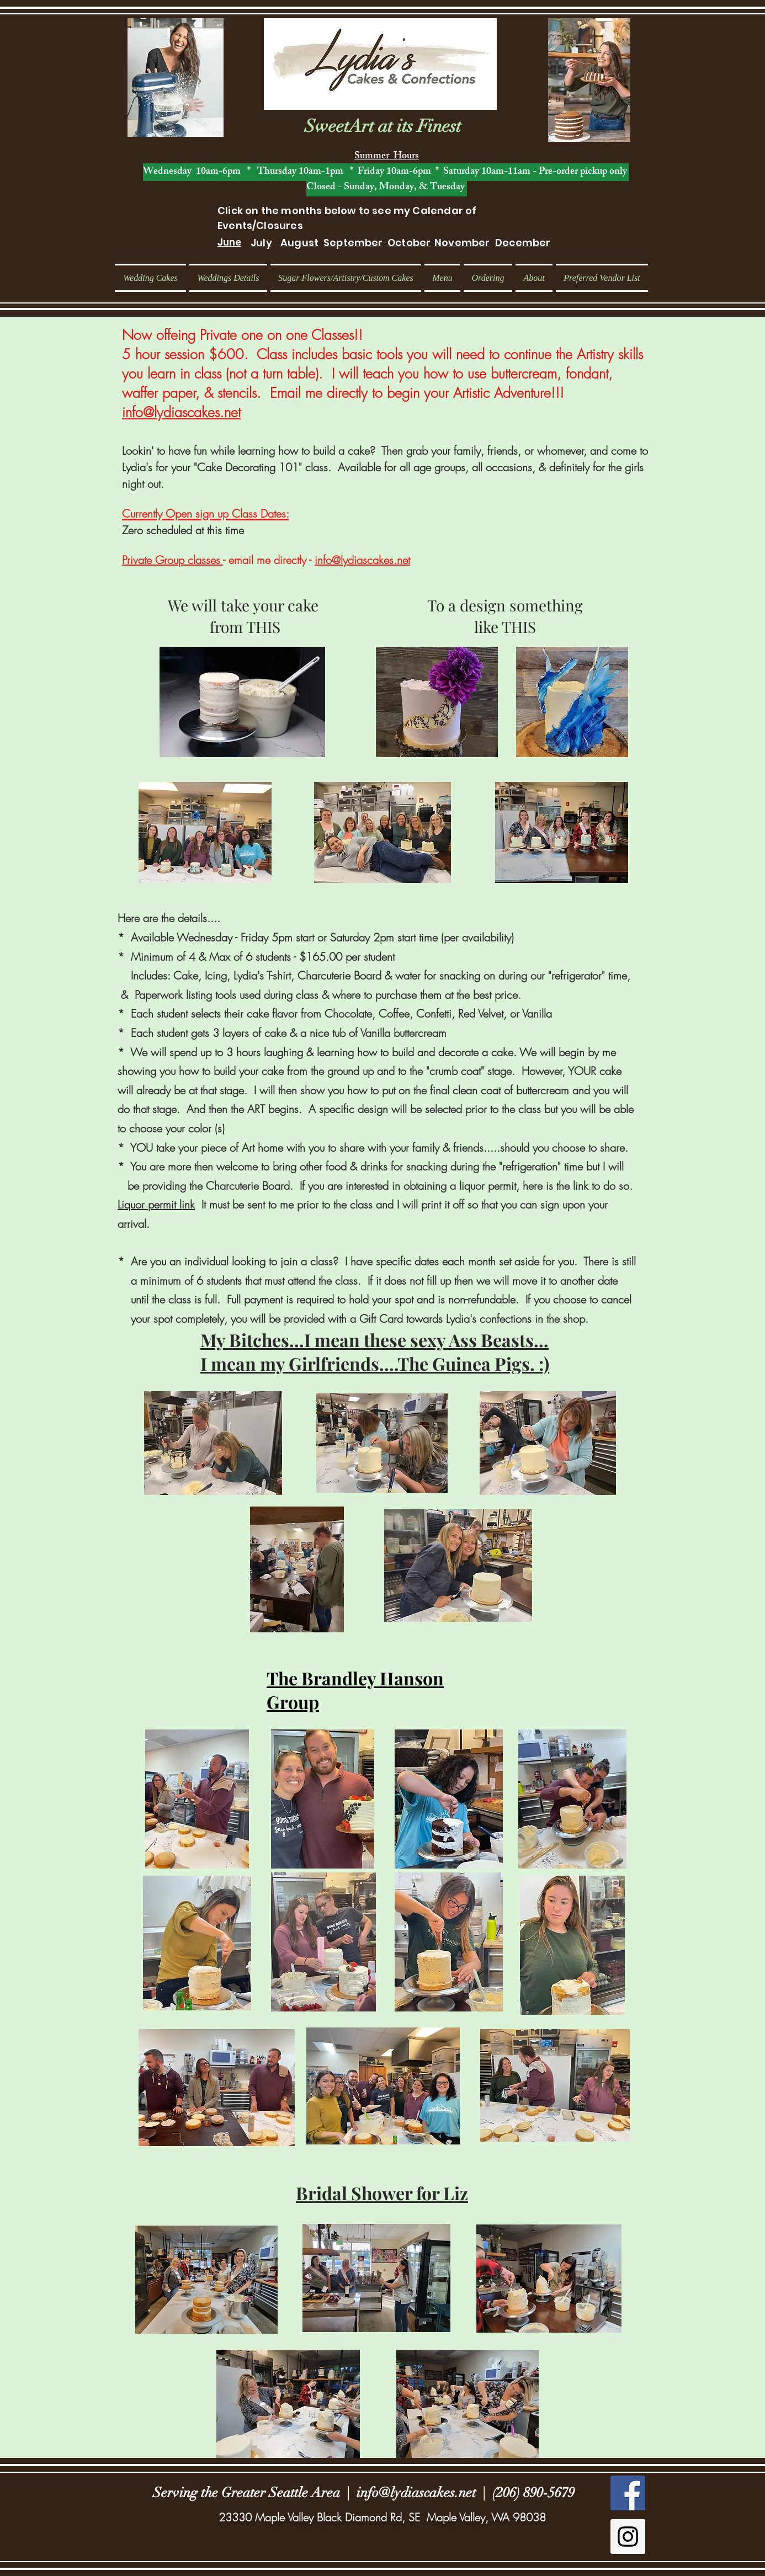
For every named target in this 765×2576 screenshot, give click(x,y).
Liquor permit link (156, 1204)
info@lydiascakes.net (181, 412)
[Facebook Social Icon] (627, 2493)
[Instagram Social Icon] (627, 2536)
